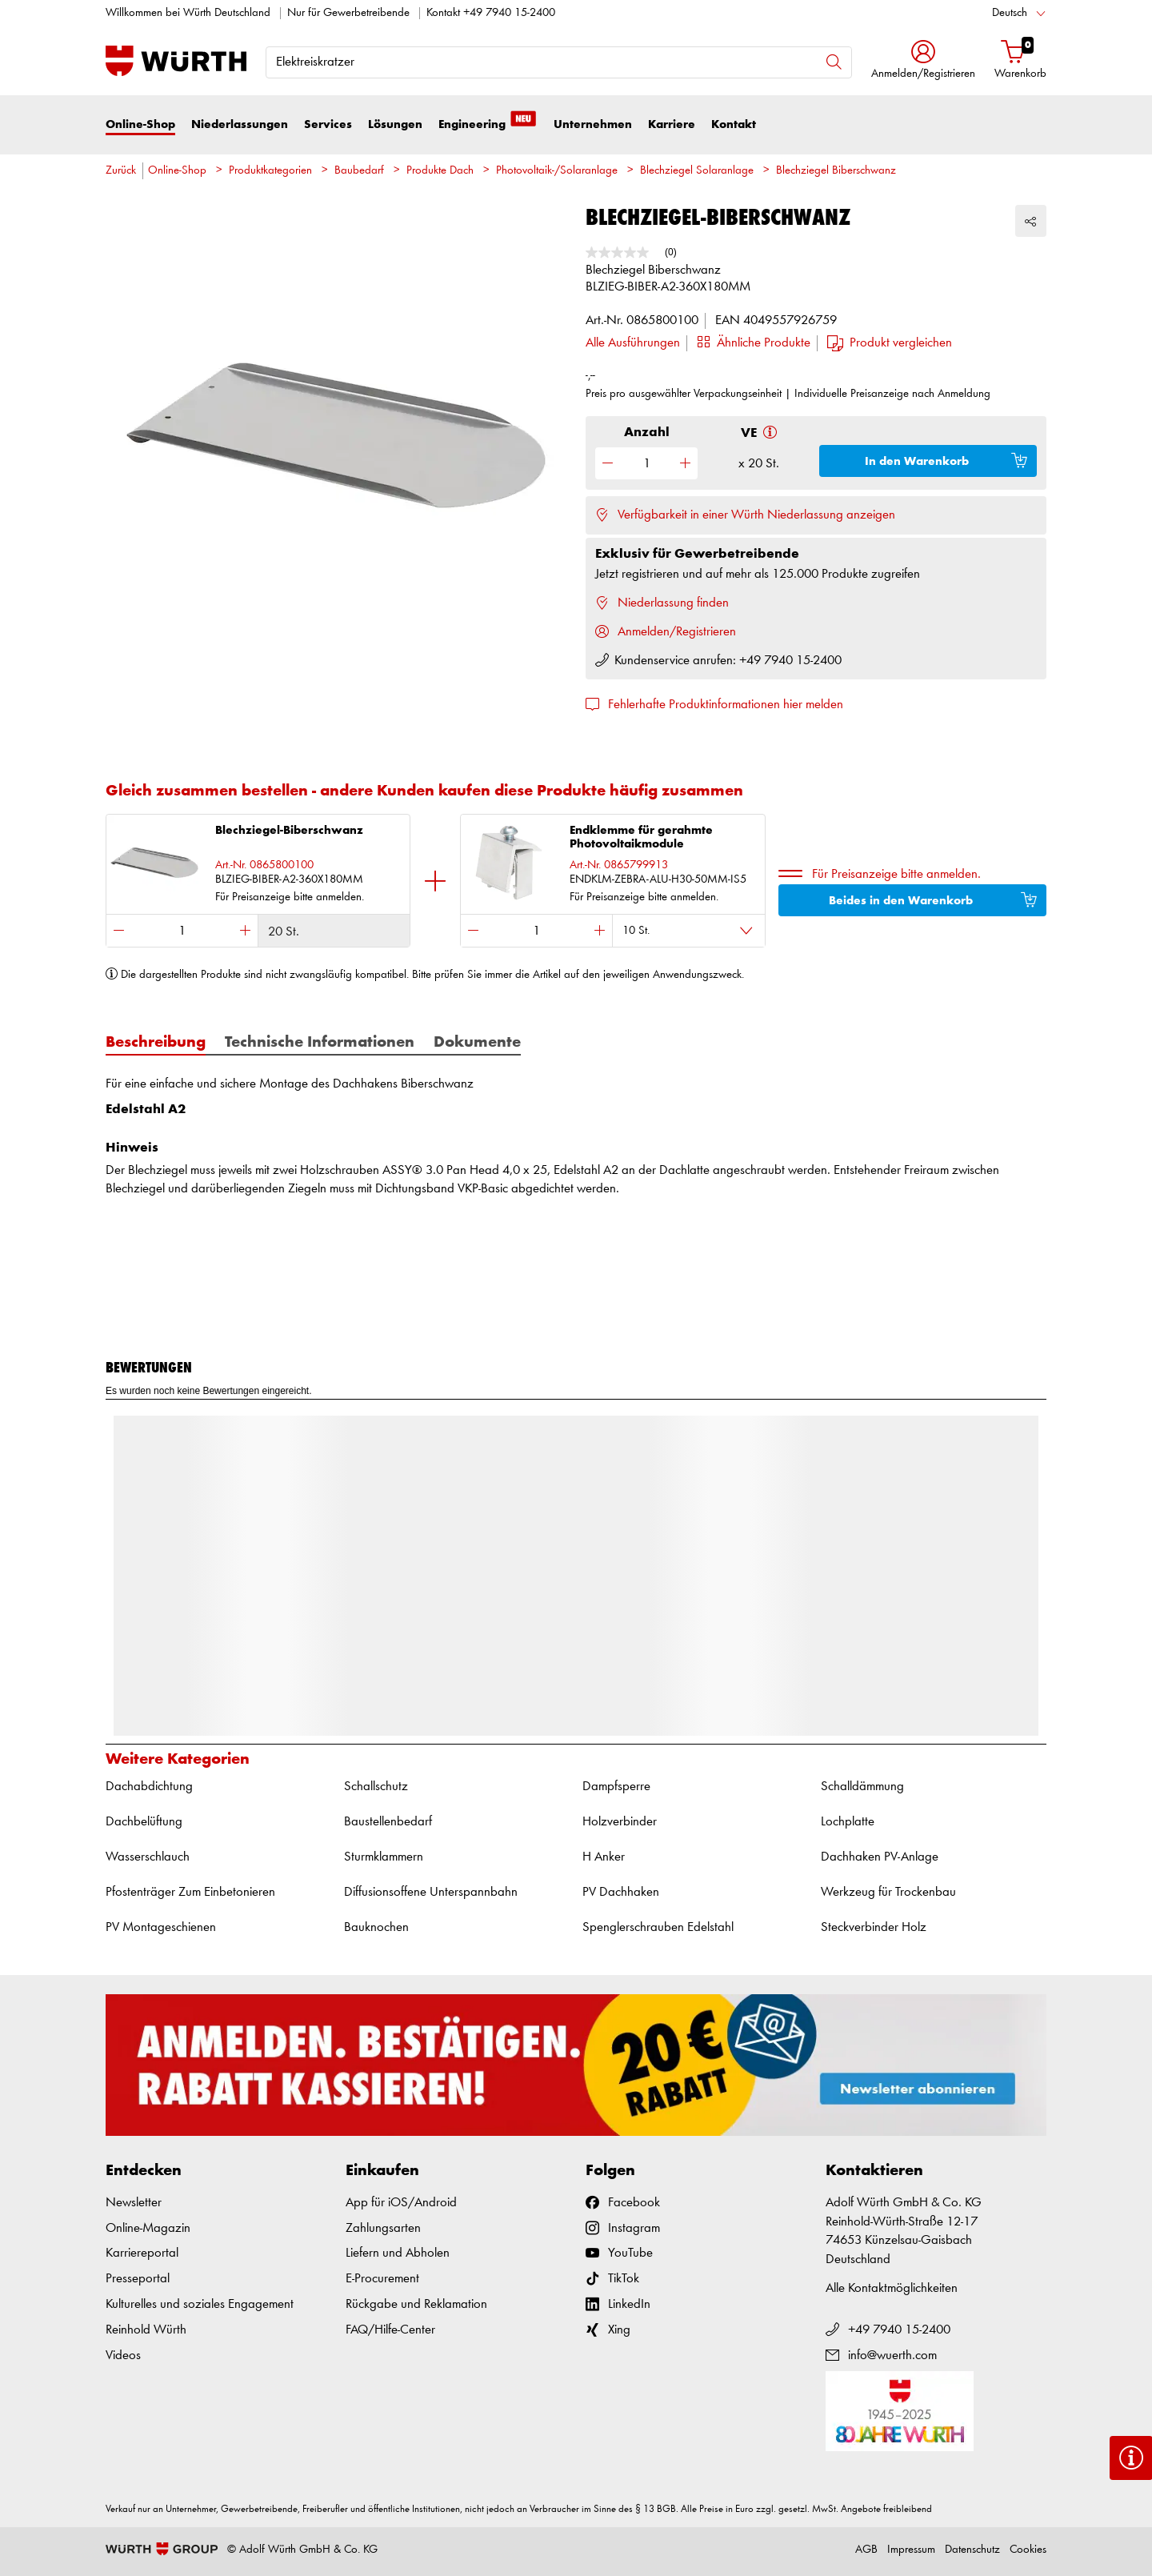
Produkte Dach (440, 171)
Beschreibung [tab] (156, 1043)
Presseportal (138, 2279)
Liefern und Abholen (398, 2253)
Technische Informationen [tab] (319, 1043)
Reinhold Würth (146, 2330)
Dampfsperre (616, 1786)
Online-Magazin (148, 2228)
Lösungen (395, 124)
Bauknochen (376, 1927)
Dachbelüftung (144, 1822)
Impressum (911, 2550)
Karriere (671, 124)
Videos (123, 2355)
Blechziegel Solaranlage (697, 171)
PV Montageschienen (161, 1927)
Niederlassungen (239, 124)
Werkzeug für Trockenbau (888, 1892)
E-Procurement (382, 2279)
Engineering (488, 123)
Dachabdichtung (149, 1786)
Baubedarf (359, 171)
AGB (866, 2550)
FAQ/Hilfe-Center (390, 2330)
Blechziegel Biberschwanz (836, 171)
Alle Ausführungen (633, 343)
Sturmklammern (383, 1857)
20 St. (283, 932)
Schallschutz (376, 1786)
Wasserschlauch (148, 1857)
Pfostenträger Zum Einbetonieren (190, 1892)
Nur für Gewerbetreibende (348, 13)
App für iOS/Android (401, 2202)
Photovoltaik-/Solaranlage (557, 171)
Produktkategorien (270, 171)
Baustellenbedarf (388, 1822)
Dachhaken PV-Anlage (879, 1857)
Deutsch (1009, 13)
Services (328, 124)
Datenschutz (972, 2550)
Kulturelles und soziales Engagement (200, 2304)
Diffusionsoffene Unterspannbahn (431, 1892)
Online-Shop (140, 124)
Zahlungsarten (383, 2228)
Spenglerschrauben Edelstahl (658, 1927)
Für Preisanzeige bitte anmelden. (896, 874)
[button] (923, 61)
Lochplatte (847, 1822)
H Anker (603, 1857)
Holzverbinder (619, 1822)
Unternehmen (593, 124)
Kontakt (733, 124)
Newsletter (134, 2202)
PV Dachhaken (620, 1892)
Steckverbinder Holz (873, 1927)
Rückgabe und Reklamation (416, 2304)
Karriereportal (142, 2253)
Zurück (121, 171)
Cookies (1028, 2550)
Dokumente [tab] (477, 1043)
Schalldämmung (862, 1786)
